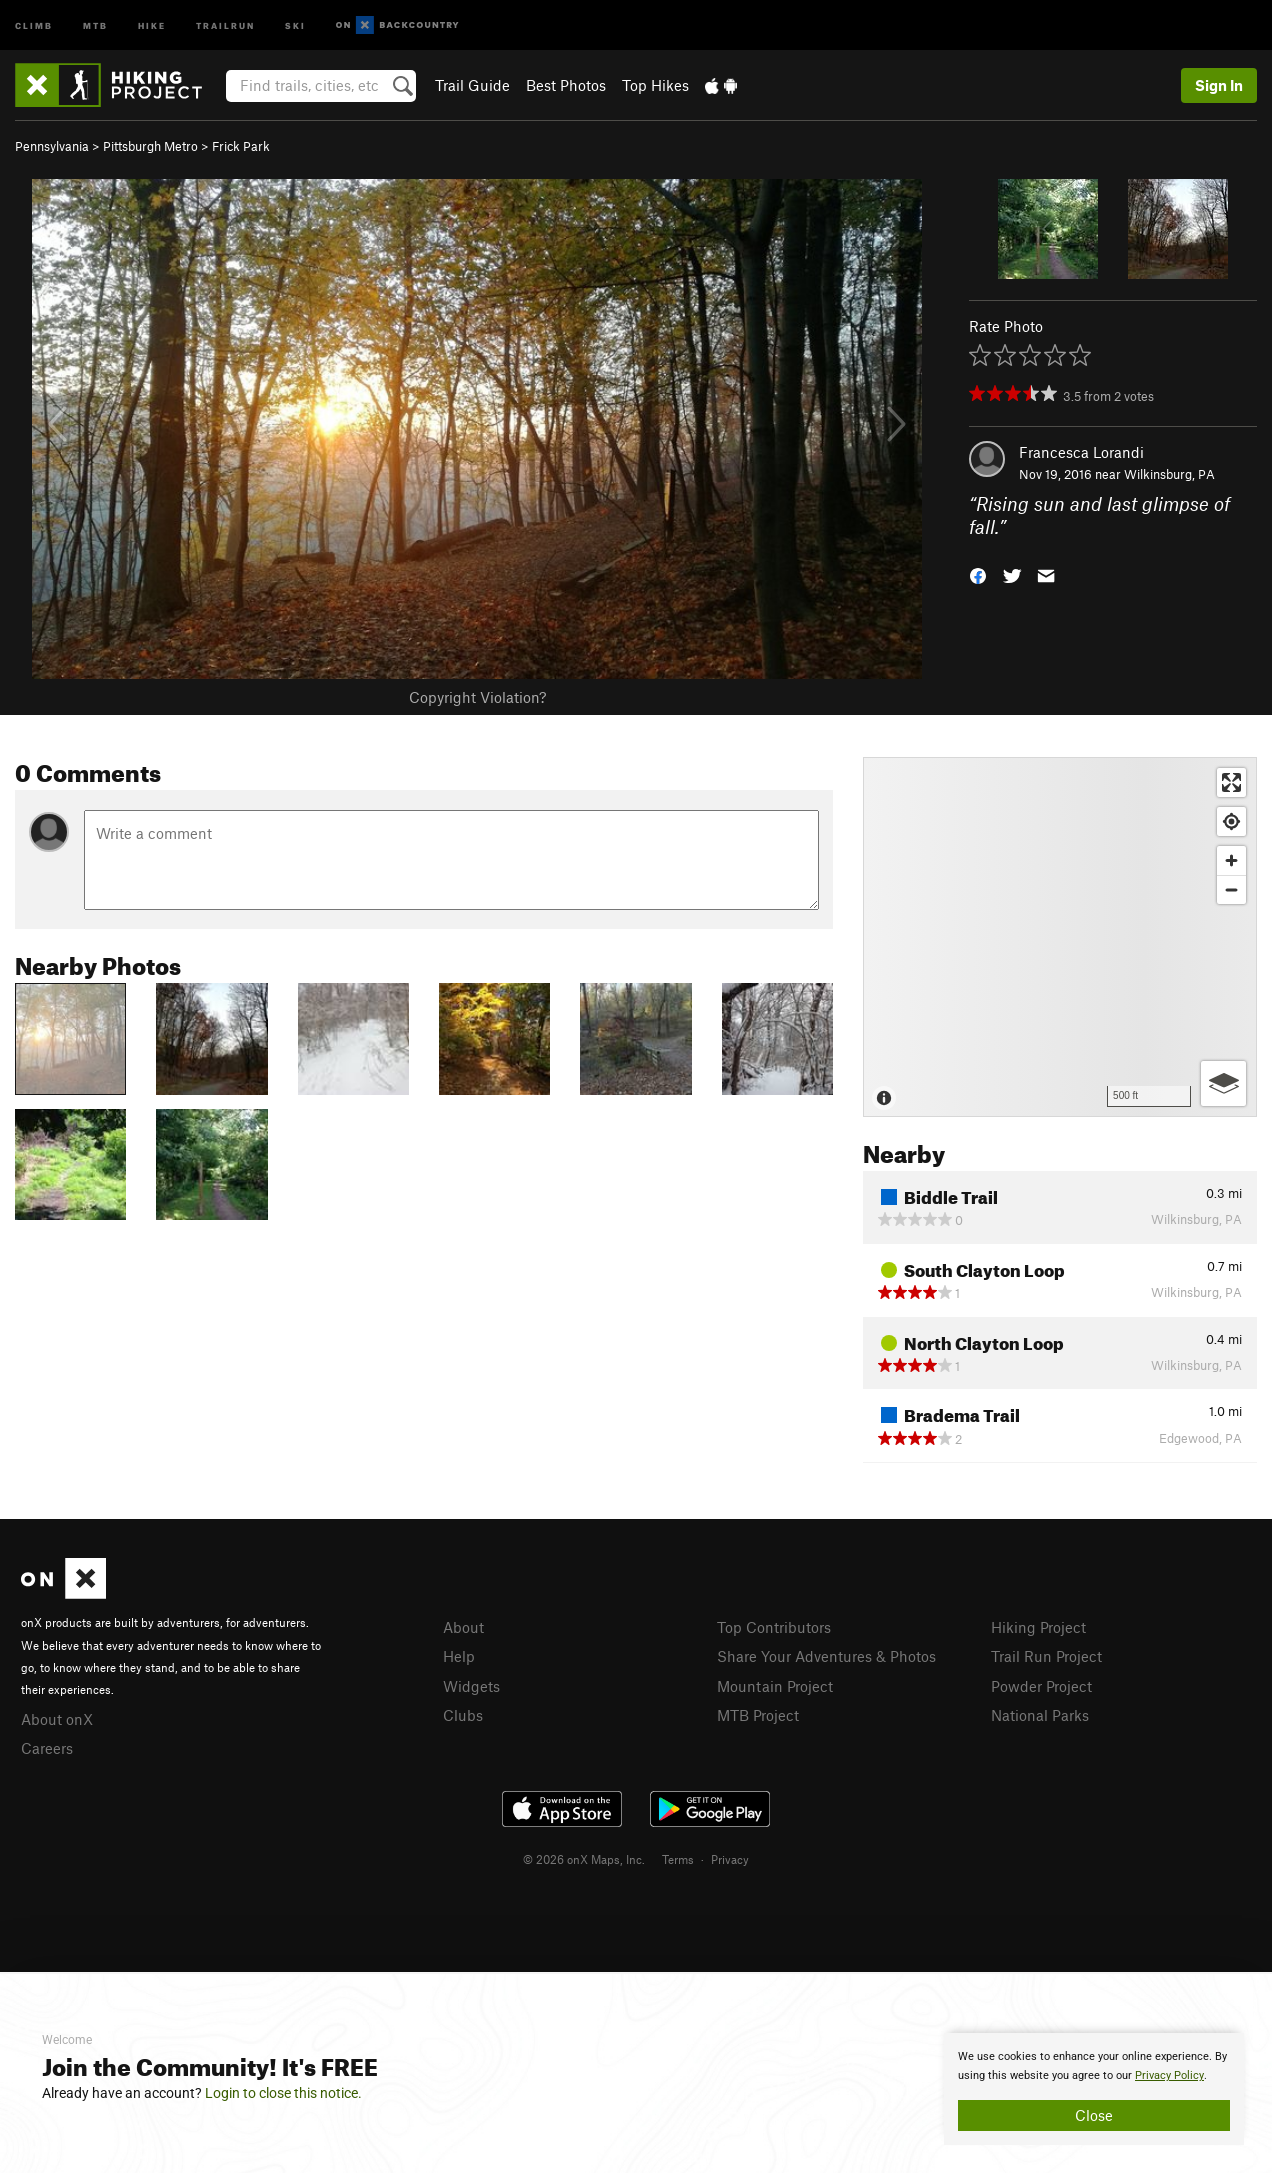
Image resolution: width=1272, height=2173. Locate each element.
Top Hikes (655, 85)
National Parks (1040, 1715)
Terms (678, 1859)
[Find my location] (1231, 821)
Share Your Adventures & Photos (826, 1656)
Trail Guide (472, 85)
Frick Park (241, 146)
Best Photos (566, 85)
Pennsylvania (52, 146)
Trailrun (225, 24)
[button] (978, 573)
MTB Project (758, 1715)
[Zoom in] (1231, 860)
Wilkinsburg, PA (1169, 474)
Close (1094, 2115)
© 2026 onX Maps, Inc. (584, 1859)
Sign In (1219, 85)
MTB (95, 24)
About (463, 1627)
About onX (57, 1719)
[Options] (1223, 1083)
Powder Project (1041, 1686)
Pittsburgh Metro (150, 146)
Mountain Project (775, 1686)
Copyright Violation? (477, 697)
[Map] (1060, 937)
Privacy (730, 1859)
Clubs (463, 1715)
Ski (295, 24)
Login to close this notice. (283, 2093)
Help (459, 1656)
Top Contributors (774, 1627)
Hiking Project (1038, 1627)
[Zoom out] (1231, 889)
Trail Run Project (1046, 1656)
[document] (1094, 2089)
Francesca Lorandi (1081, 452)
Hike (152, 24)
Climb (34, 24)
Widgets (471, 1686)
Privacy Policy (1169, 2075)
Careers (47, 1748)
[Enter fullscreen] (1231, 782)
